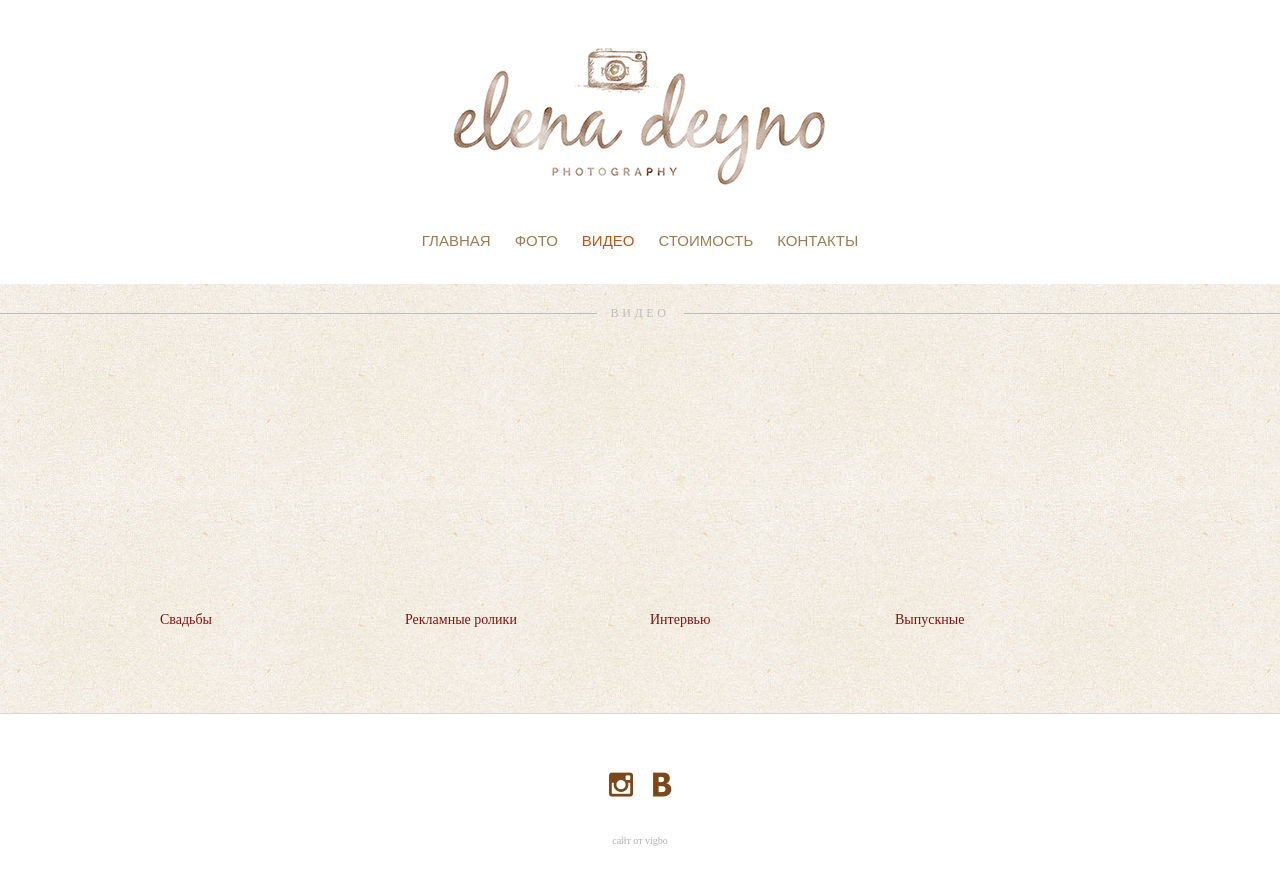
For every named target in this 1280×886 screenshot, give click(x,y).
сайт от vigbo (640, 840)
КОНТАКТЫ (817, 240)
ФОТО (536, 240)
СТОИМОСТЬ (705, 240)
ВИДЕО (608, 240)
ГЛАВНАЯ (456, 240)
